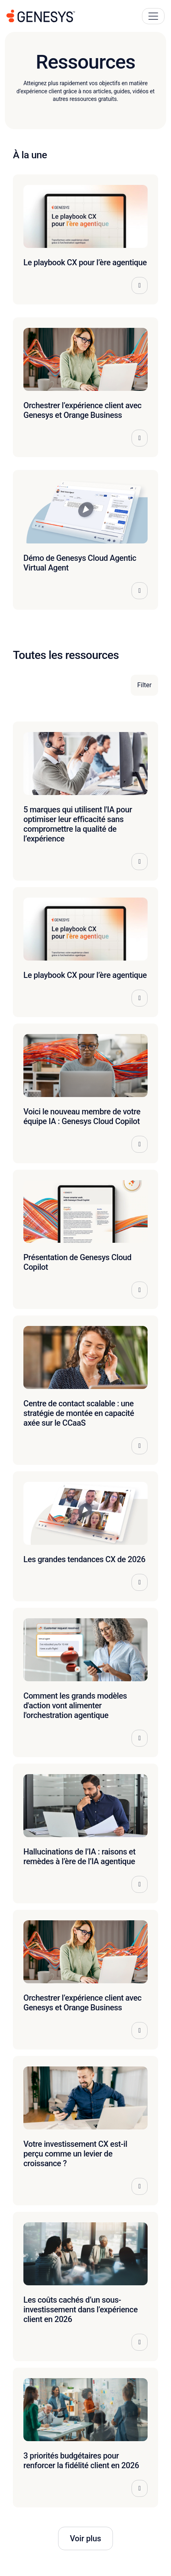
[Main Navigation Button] (153, 16)
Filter (144, 685)
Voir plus (85, 2538)
